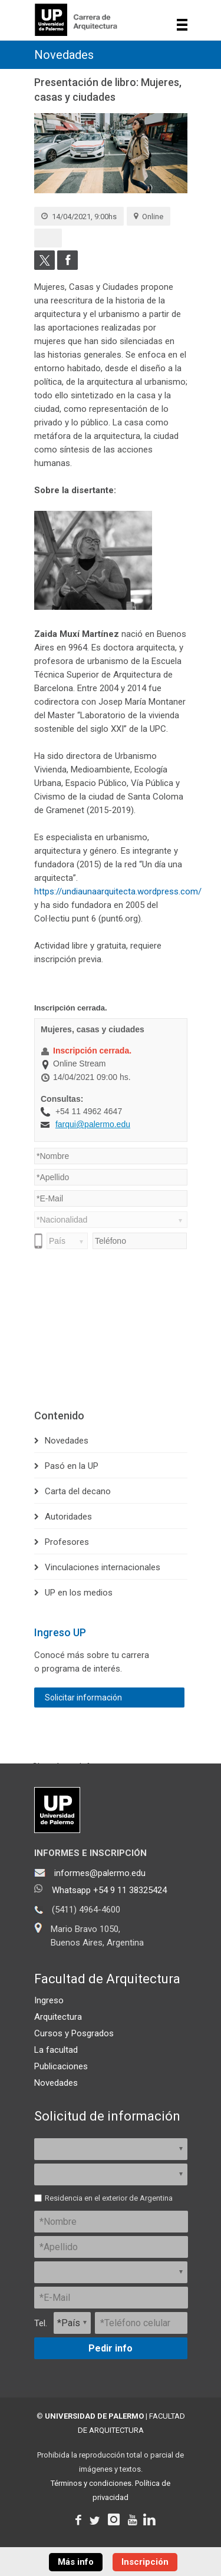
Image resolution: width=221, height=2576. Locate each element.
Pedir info (110, 2348)
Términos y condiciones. (92, 2483)
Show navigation (182, 24)
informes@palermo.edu (100, 1873)
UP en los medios (79, 1592)
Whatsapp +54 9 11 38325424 (109, 1890)
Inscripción (145, 2562)
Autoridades (68, 1516)
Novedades (64, 55)
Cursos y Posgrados (74, 2033)
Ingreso (49, 2000)
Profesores (67, 1542)
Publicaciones (61, 2066)
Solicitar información (83, 1697)
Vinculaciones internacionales (102, 1567)
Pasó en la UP (71, 1466)
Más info (76, 2562)
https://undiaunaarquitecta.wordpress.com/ (118, 891)
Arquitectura (58, 2017)
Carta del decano (78, 1491)
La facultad (56, 2050)
